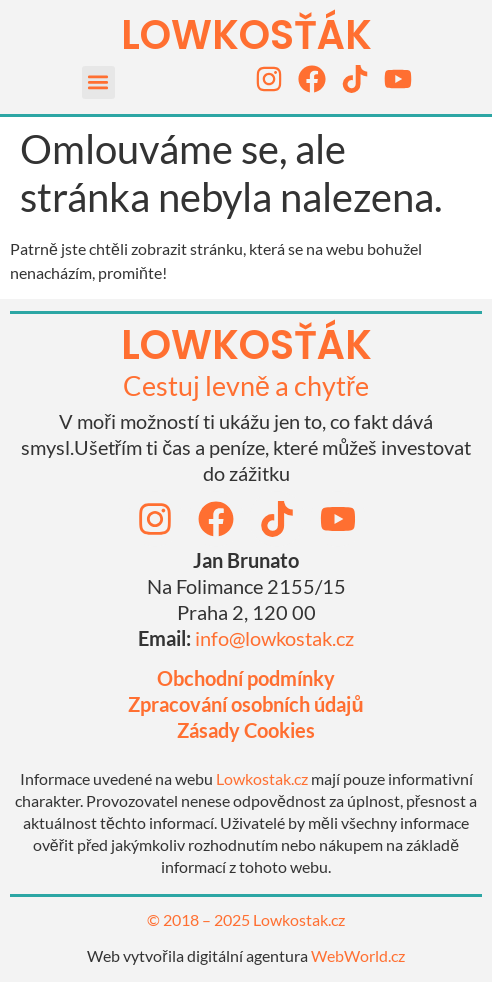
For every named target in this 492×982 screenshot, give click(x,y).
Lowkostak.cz (262, 778)
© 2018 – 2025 (200, 919)
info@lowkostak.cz (274, 638)
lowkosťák (246, 345)
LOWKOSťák (246, 35)
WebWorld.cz (358, 955)
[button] (98, 82)
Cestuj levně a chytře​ (246, 385)
